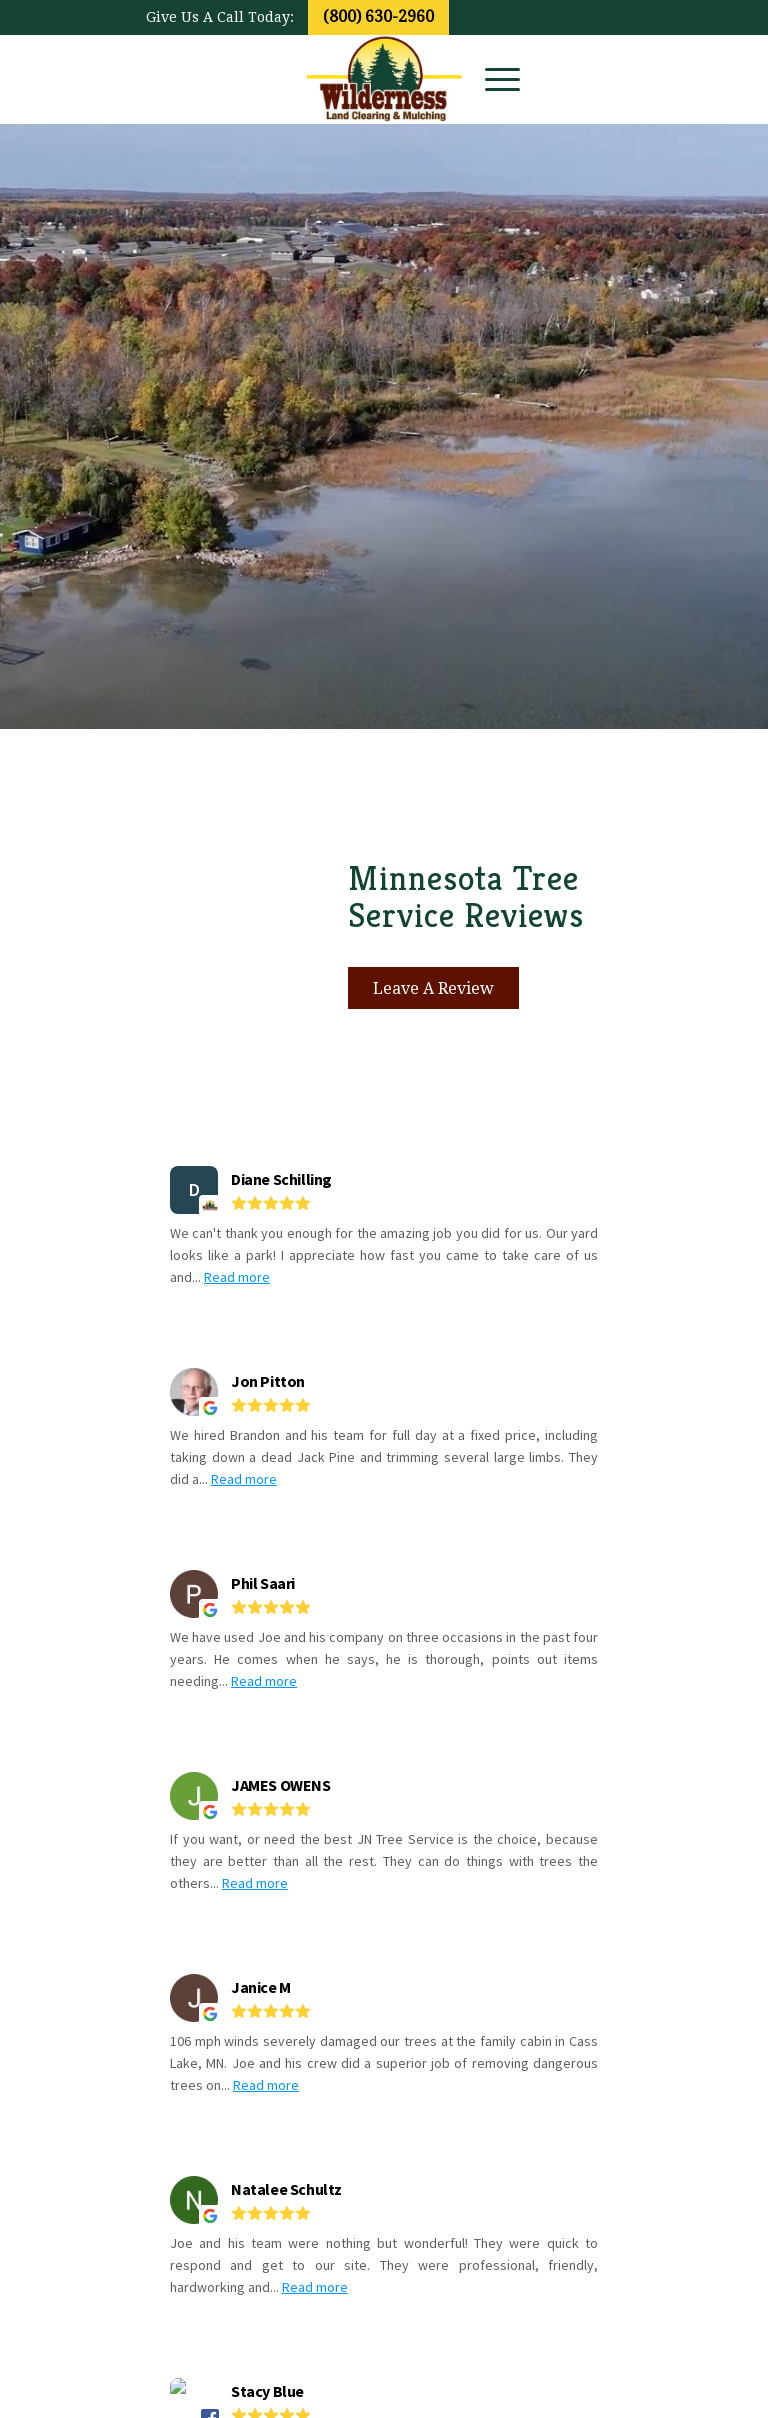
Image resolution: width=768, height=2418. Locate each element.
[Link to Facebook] (577, 79)
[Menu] (492, 79)
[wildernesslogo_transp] (384, 79)
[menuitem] (492, 79)
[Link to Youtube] (607, 79)
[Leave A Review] (433, 988)
